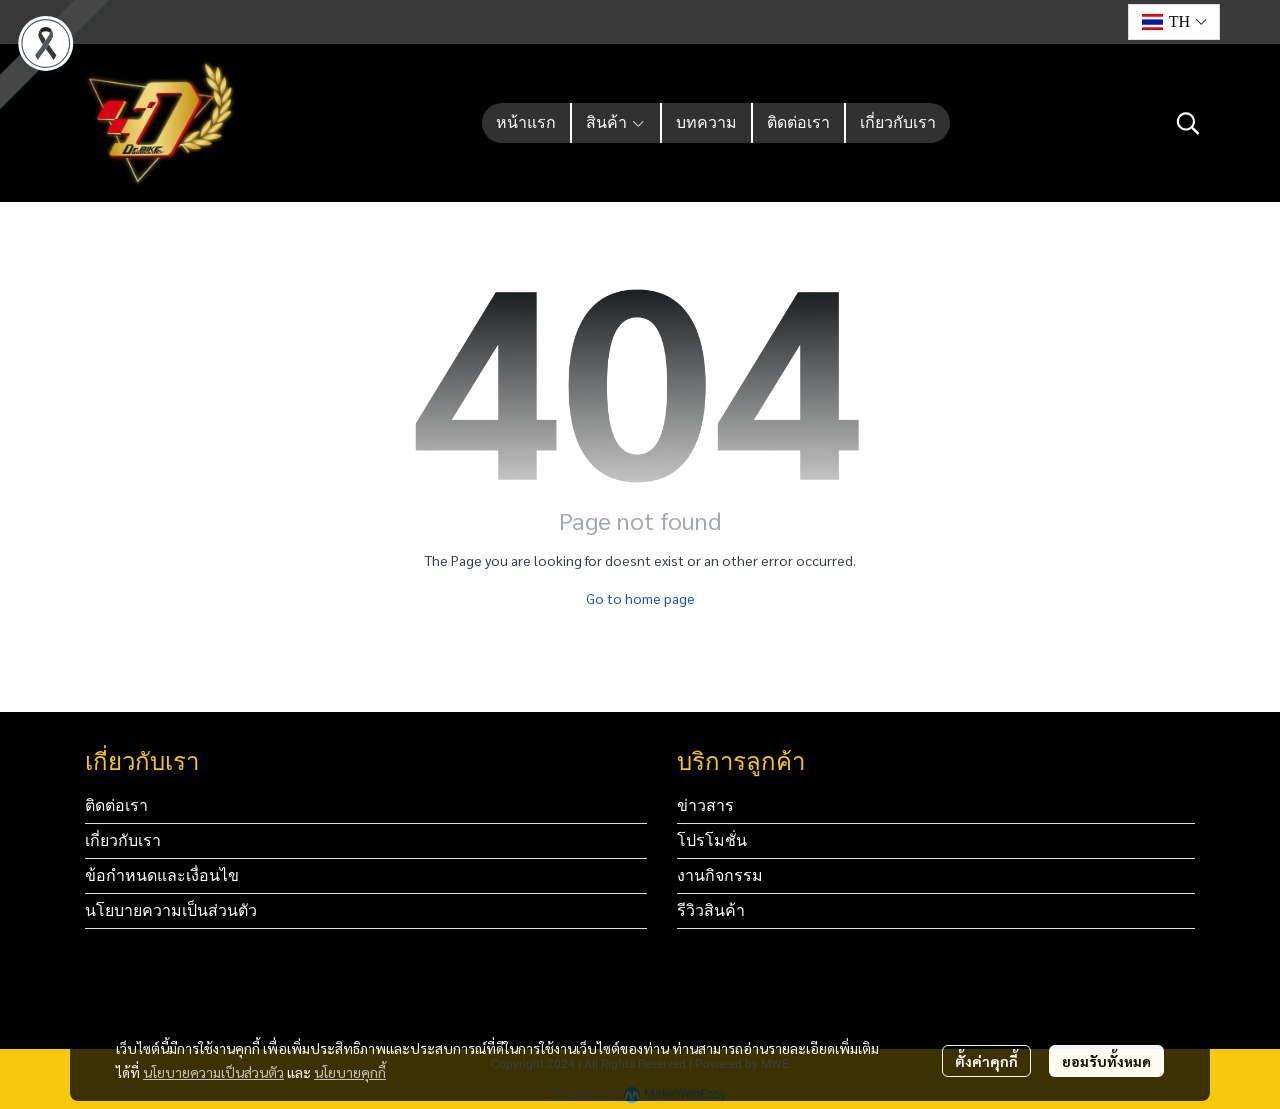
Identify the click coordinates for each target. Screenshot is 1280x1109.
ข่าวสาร (705, 805)
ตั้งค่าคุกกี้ (986, 1061)
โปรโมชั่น (712, 840)
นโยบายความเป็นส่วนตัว (213, 1072)
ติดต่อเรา (116, 805)
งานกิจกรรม (720, 875)
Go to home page (640, 598)
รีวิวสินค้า (711, 910)
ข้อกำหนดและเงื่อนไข (162, 875)
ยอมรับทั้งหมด (1106, 1061)
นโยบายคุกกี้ (350, 1072)
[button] (1174, 22)
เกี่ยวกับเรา (123, 840)
